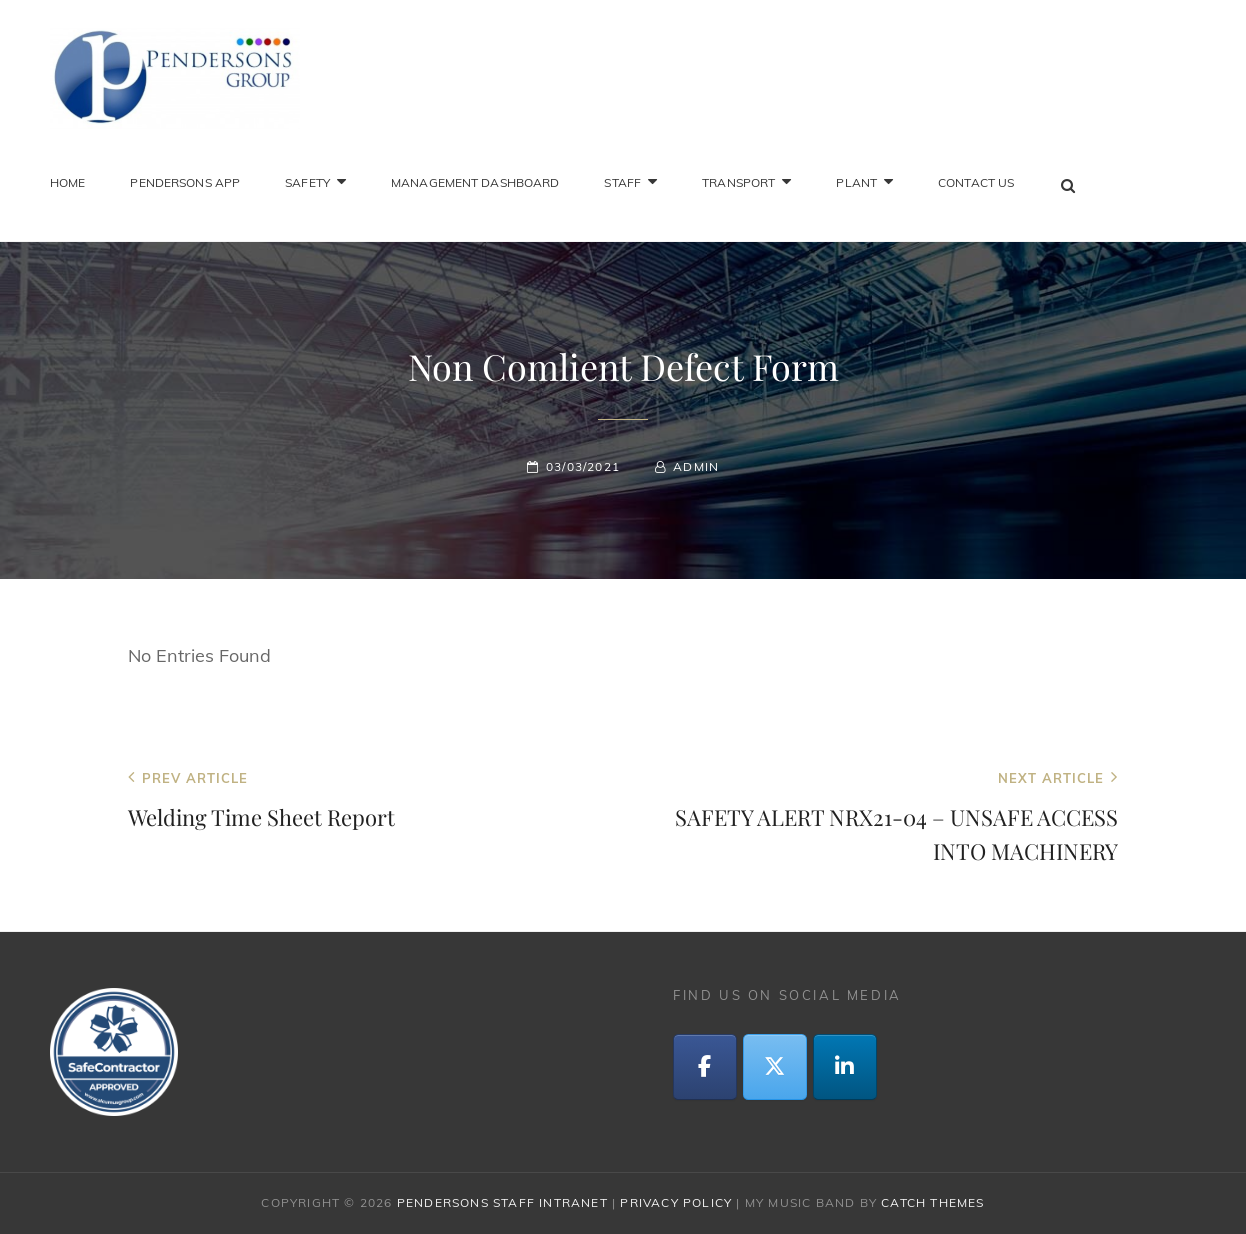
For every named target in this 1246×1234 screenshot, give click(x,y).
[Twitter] (775, 1067)
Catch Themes (932, 1202)
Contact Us (976, 182)
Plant (856, 182)
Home (67, 182)
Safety (307, 182)
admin (696, 466)
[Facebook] (705, 1067)
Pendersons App (185, 182)
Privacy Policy (676, 1202)
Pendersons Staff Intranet (502, 1202)
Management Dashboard (475, 182)
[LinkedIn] (845, 1067)
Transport (738, 182)
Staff (622, 182)
